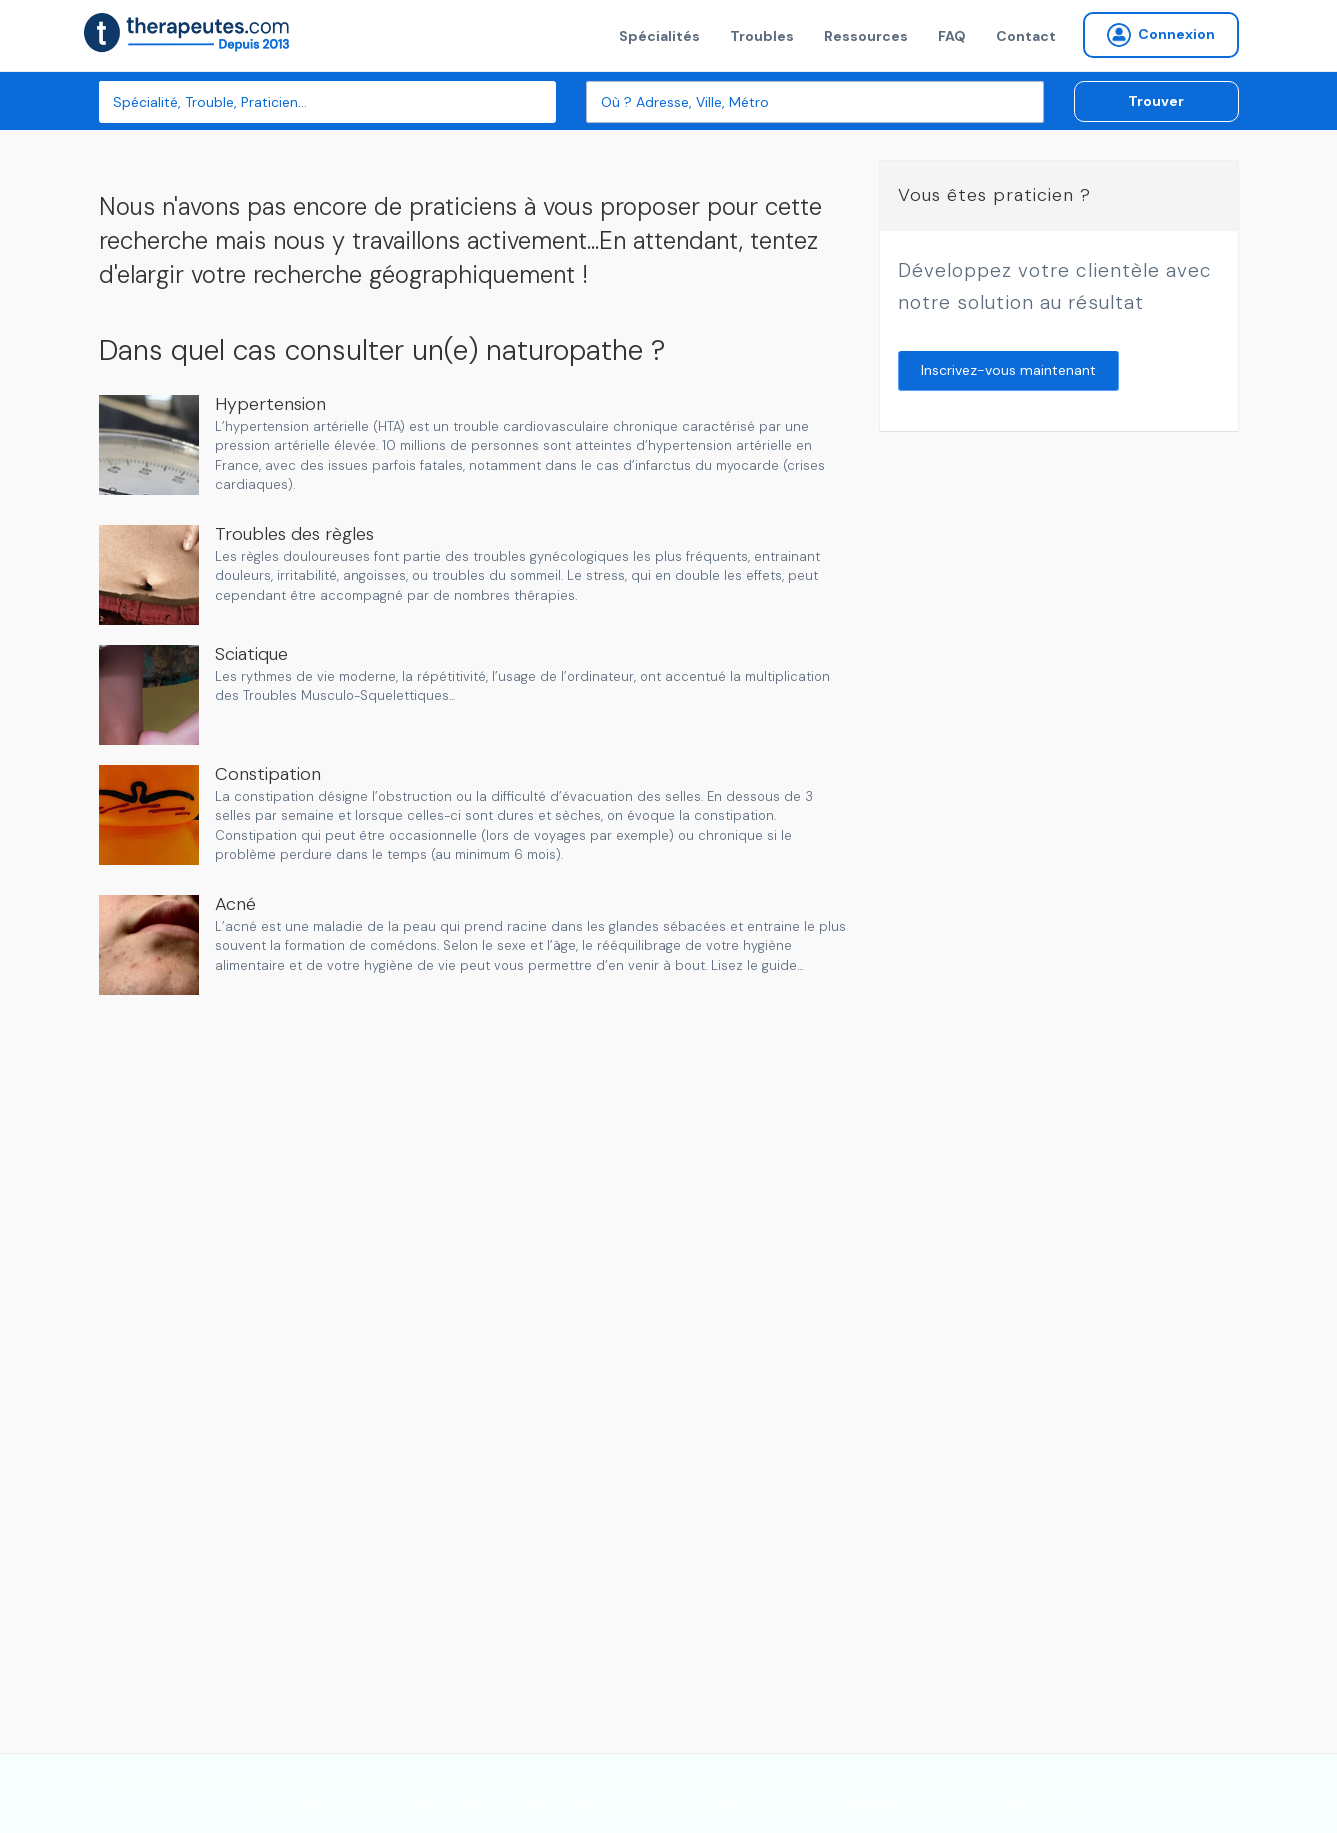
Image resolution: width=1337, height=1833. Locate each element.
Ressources (866, 36)
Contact (1026, 36)
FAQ (952, 36)
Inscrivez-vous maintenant (1008, 370)
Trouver (1156, 101)
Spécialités (659, 36)
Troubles (762, 36)
